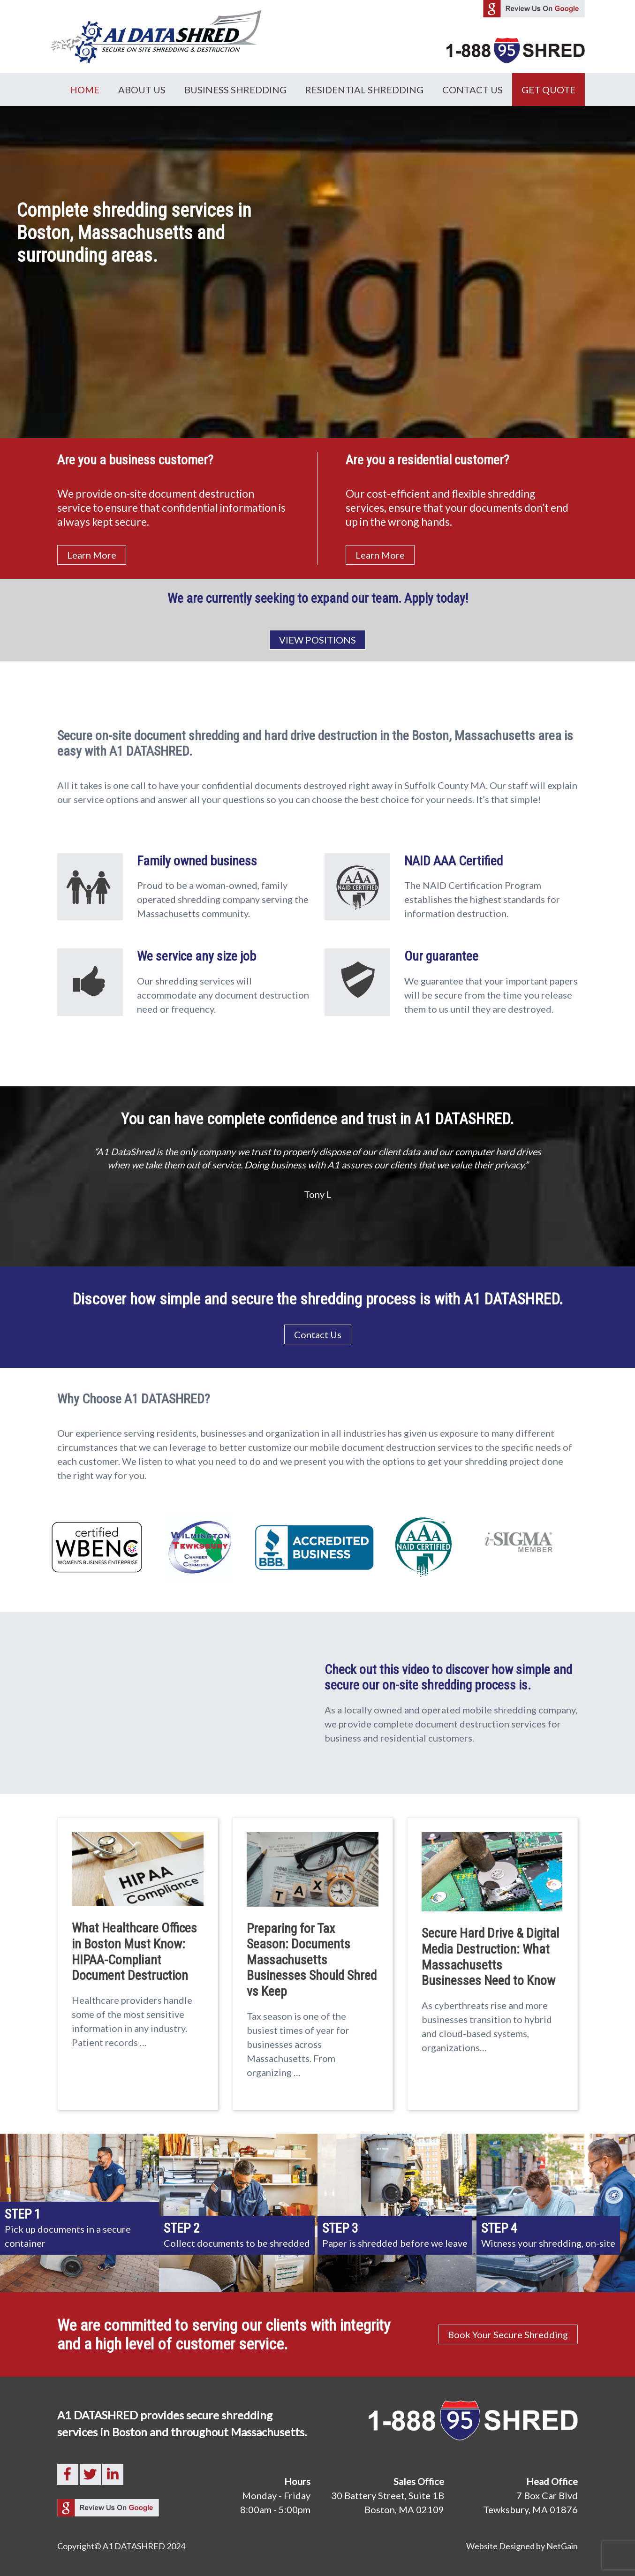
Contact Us (472, 89)
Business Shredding (235, 89)
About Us (142, 89)
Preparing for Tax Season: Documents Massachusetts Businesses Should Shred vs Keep (312, 1960)
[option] (318, 1155)
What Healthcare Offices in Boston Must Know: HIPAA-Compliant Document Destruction (134, 1951)
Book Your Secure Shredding (508, 2334)
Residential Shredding (364, 89)
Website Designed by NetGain (522, 2546)
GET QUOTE (548, 89)
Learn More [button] (91, 555)
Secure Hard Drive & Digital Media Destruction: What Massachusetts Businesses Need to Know (490, 1956)
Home (84, 89)
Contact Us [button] (317, 1334)
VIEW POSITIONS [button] (317, 639)
